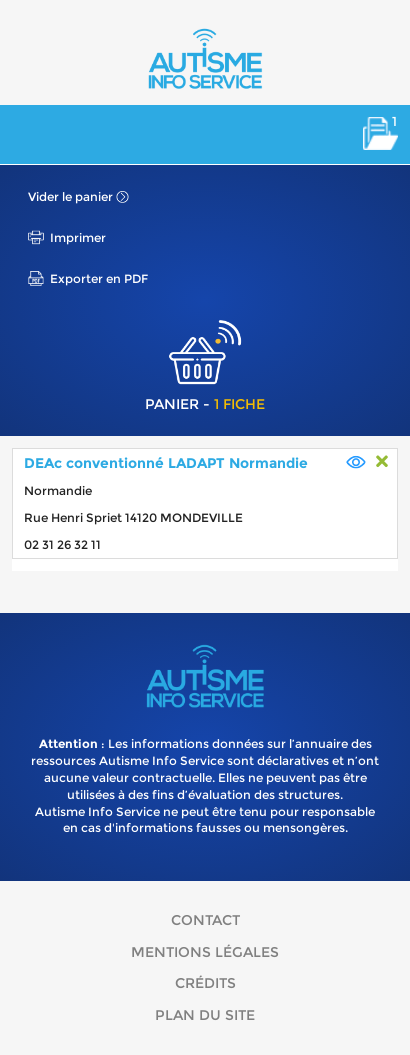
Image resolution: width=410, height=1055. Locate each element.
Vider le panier (70, 196)
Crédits (205, 983)
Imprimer (78, 237)
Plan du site (205, 1015)
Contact (205, 920)
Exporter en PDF (99, 278)
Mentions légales (205, 952)
